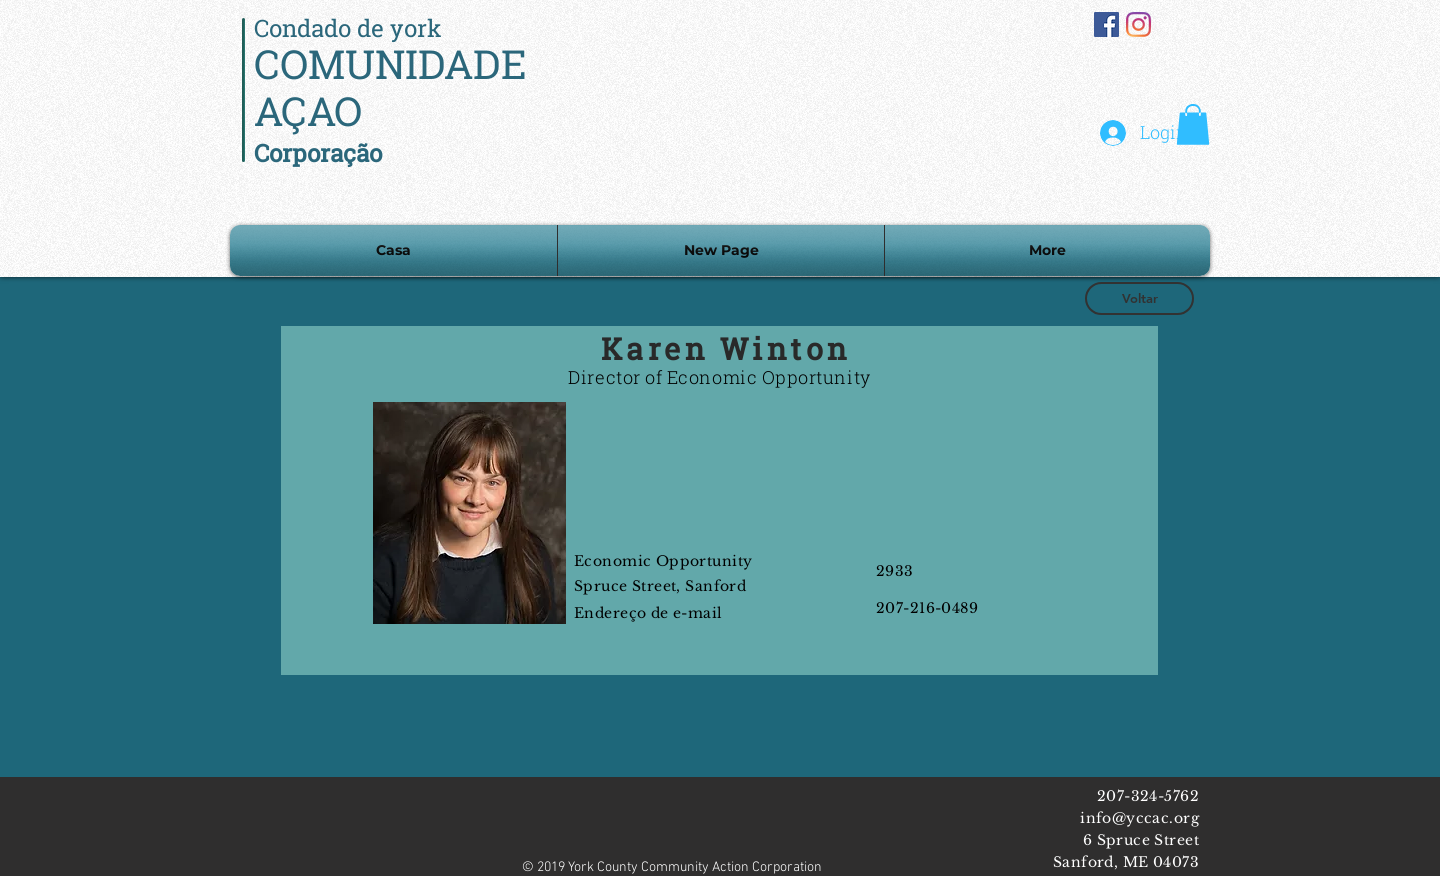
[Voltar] (1139, 298)
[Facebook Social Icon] (1106, 24)
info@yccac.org (1139, 818)
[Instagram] (1138, 24)
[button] (1193, 124)
